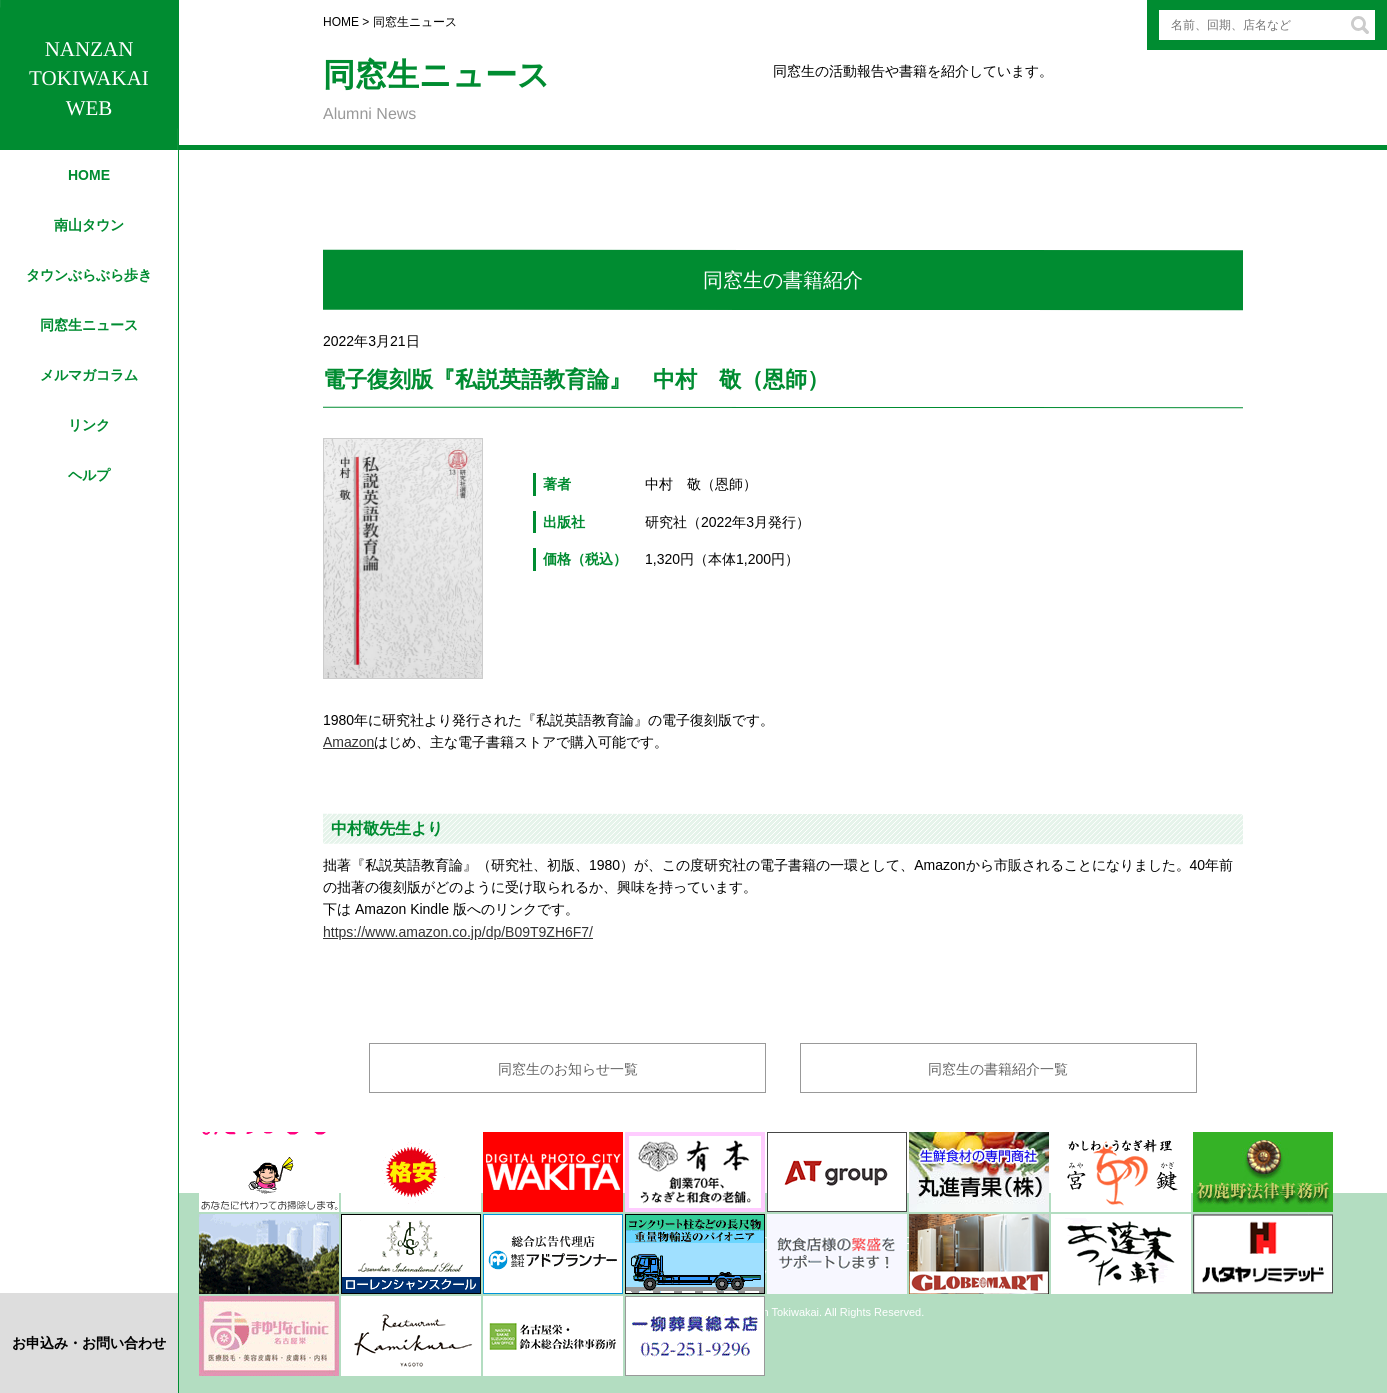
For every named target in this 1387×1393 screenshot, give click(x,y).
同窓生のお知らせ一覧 (568, 1069)
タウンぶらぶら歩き (89, 275)
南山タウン (89, 225)
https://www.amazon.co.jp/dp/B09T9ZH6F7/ (458, 932)
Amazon (348, 742)
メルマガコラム (89, 375)
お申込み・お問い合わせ (89, 1343)
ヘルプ (89, 475)
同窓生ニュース (89, 325)
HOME (89, 175)
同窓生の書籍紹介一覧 (998, 1069)
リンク (89, 425)
